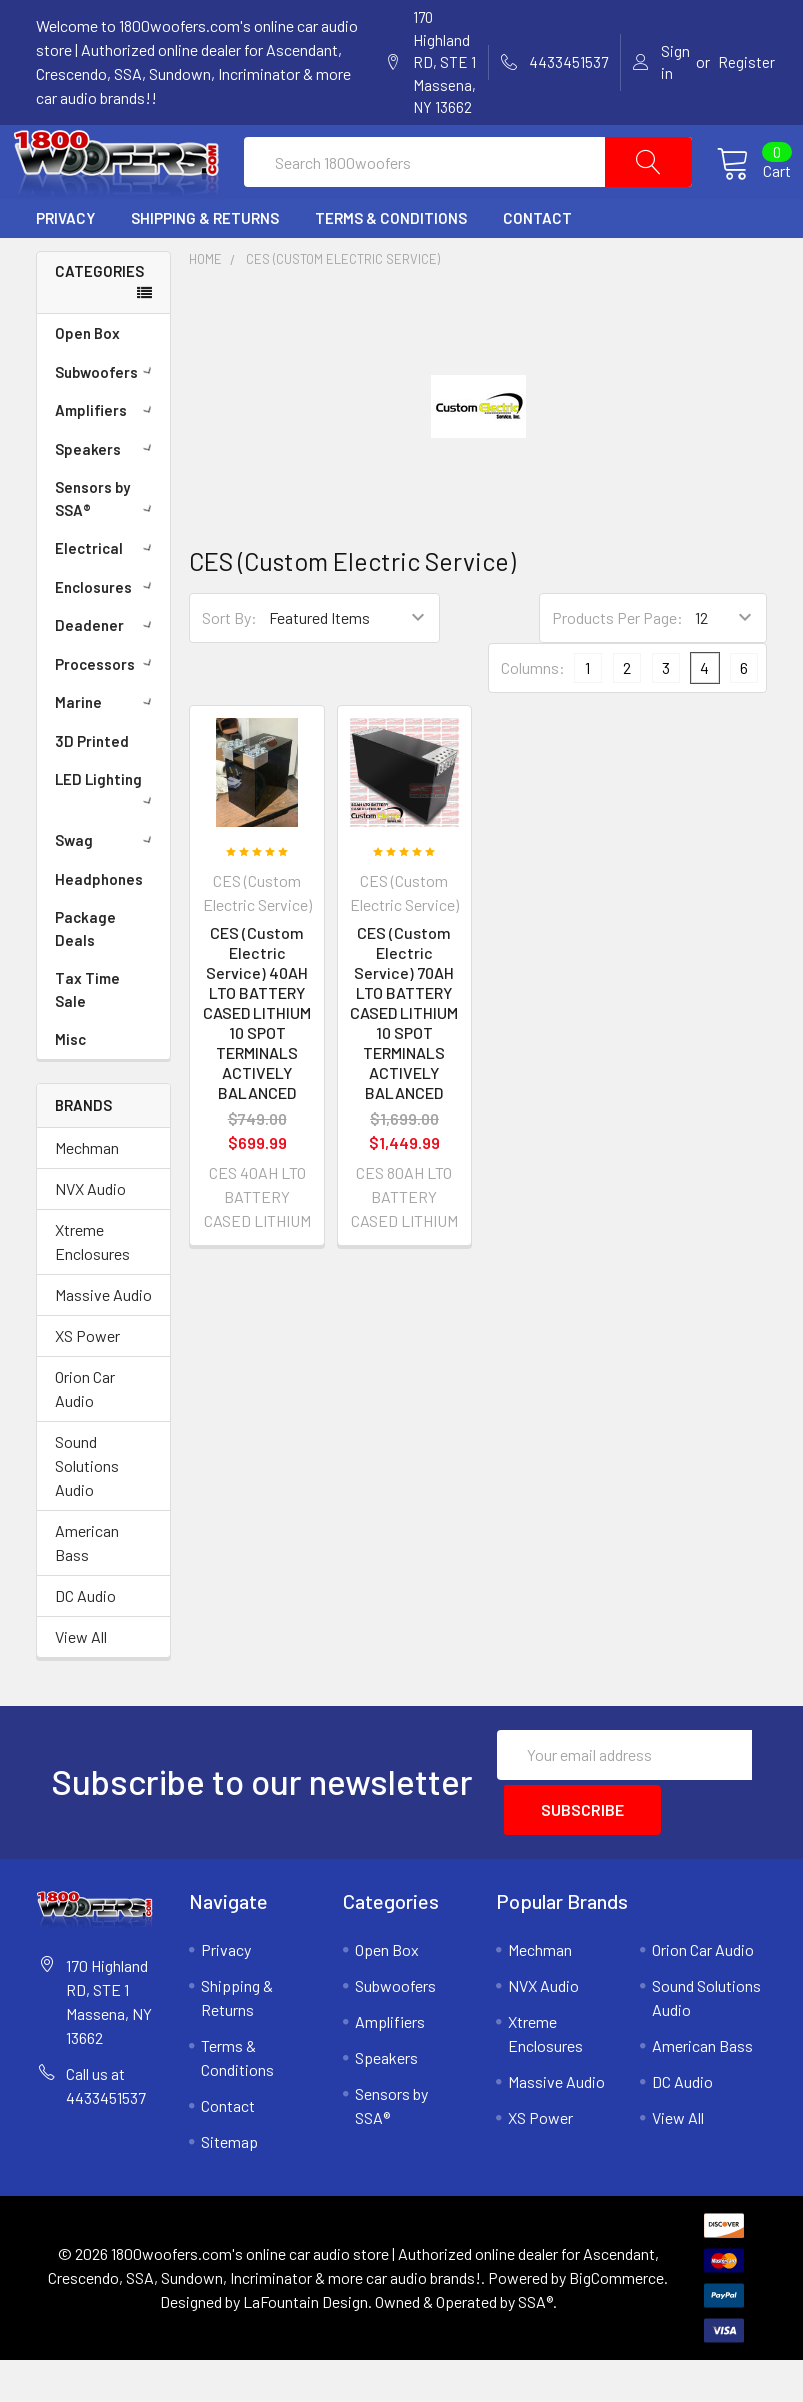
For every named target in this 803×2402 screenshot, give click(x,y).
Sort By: (229, 665)
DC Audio (85, 1642)
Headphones (99, 926)
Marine (107, 749)
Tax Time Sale (87, 1036)
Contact (537, 266)
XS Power (87, 1382)
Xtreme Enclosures (92, 1288)
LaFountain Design (305, 2343)
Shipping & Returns (205, 266)
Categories (99, 318)
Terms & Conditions (391, 266)
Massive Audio (103, 1341)
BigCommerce (616, 2319)
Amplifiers (107, 457)
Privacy (65, 266)
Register (746, 62)
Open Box (87, 380)
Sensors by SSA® (107, 545)
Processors (107, 711)
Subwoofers (107, 419)
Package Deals (85, 975)
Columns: (533, 715)
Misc (70, 1086)
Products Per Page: (617, 665)
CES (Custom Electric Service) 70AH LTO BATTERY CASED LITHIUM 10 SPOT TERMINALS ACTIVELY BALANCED (404, 1060)
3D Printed (92, 788)
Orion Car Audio (85, 1435)
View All (81, 1683)
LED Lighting (107, 835)
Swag (107, 887)
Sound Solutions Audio (87, 1512)
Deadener (107, 672)
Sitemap (229, 2183)
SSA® (535, 2343)
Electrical (107, 595)
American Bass (87, 1589)
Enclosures (107, 634)
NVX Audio (90, 1235)
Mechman (87, 1194)
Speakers (107, 496)
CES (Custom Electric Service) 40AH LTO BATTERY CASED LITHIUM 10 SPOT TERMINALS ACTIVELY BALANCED (257, 1060)
